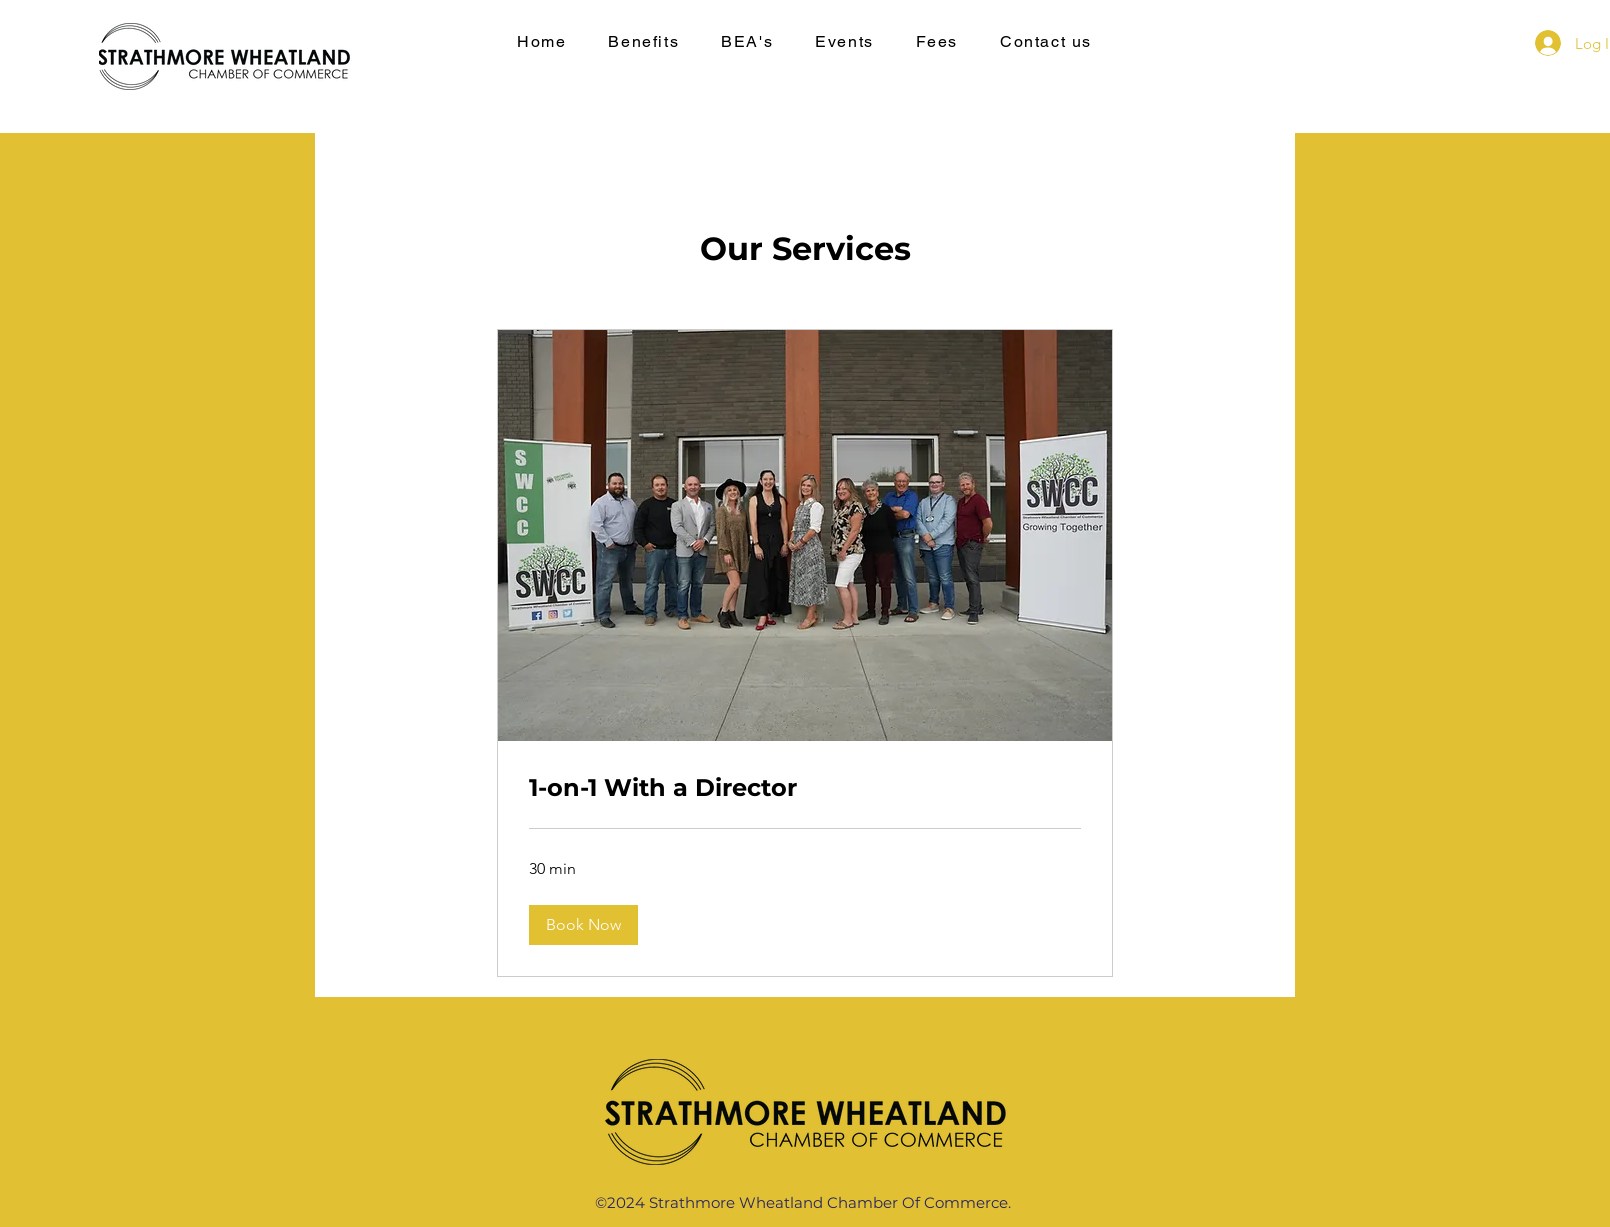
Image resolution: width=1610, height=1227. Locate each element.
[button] (583, 925)
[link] (805, 788)
